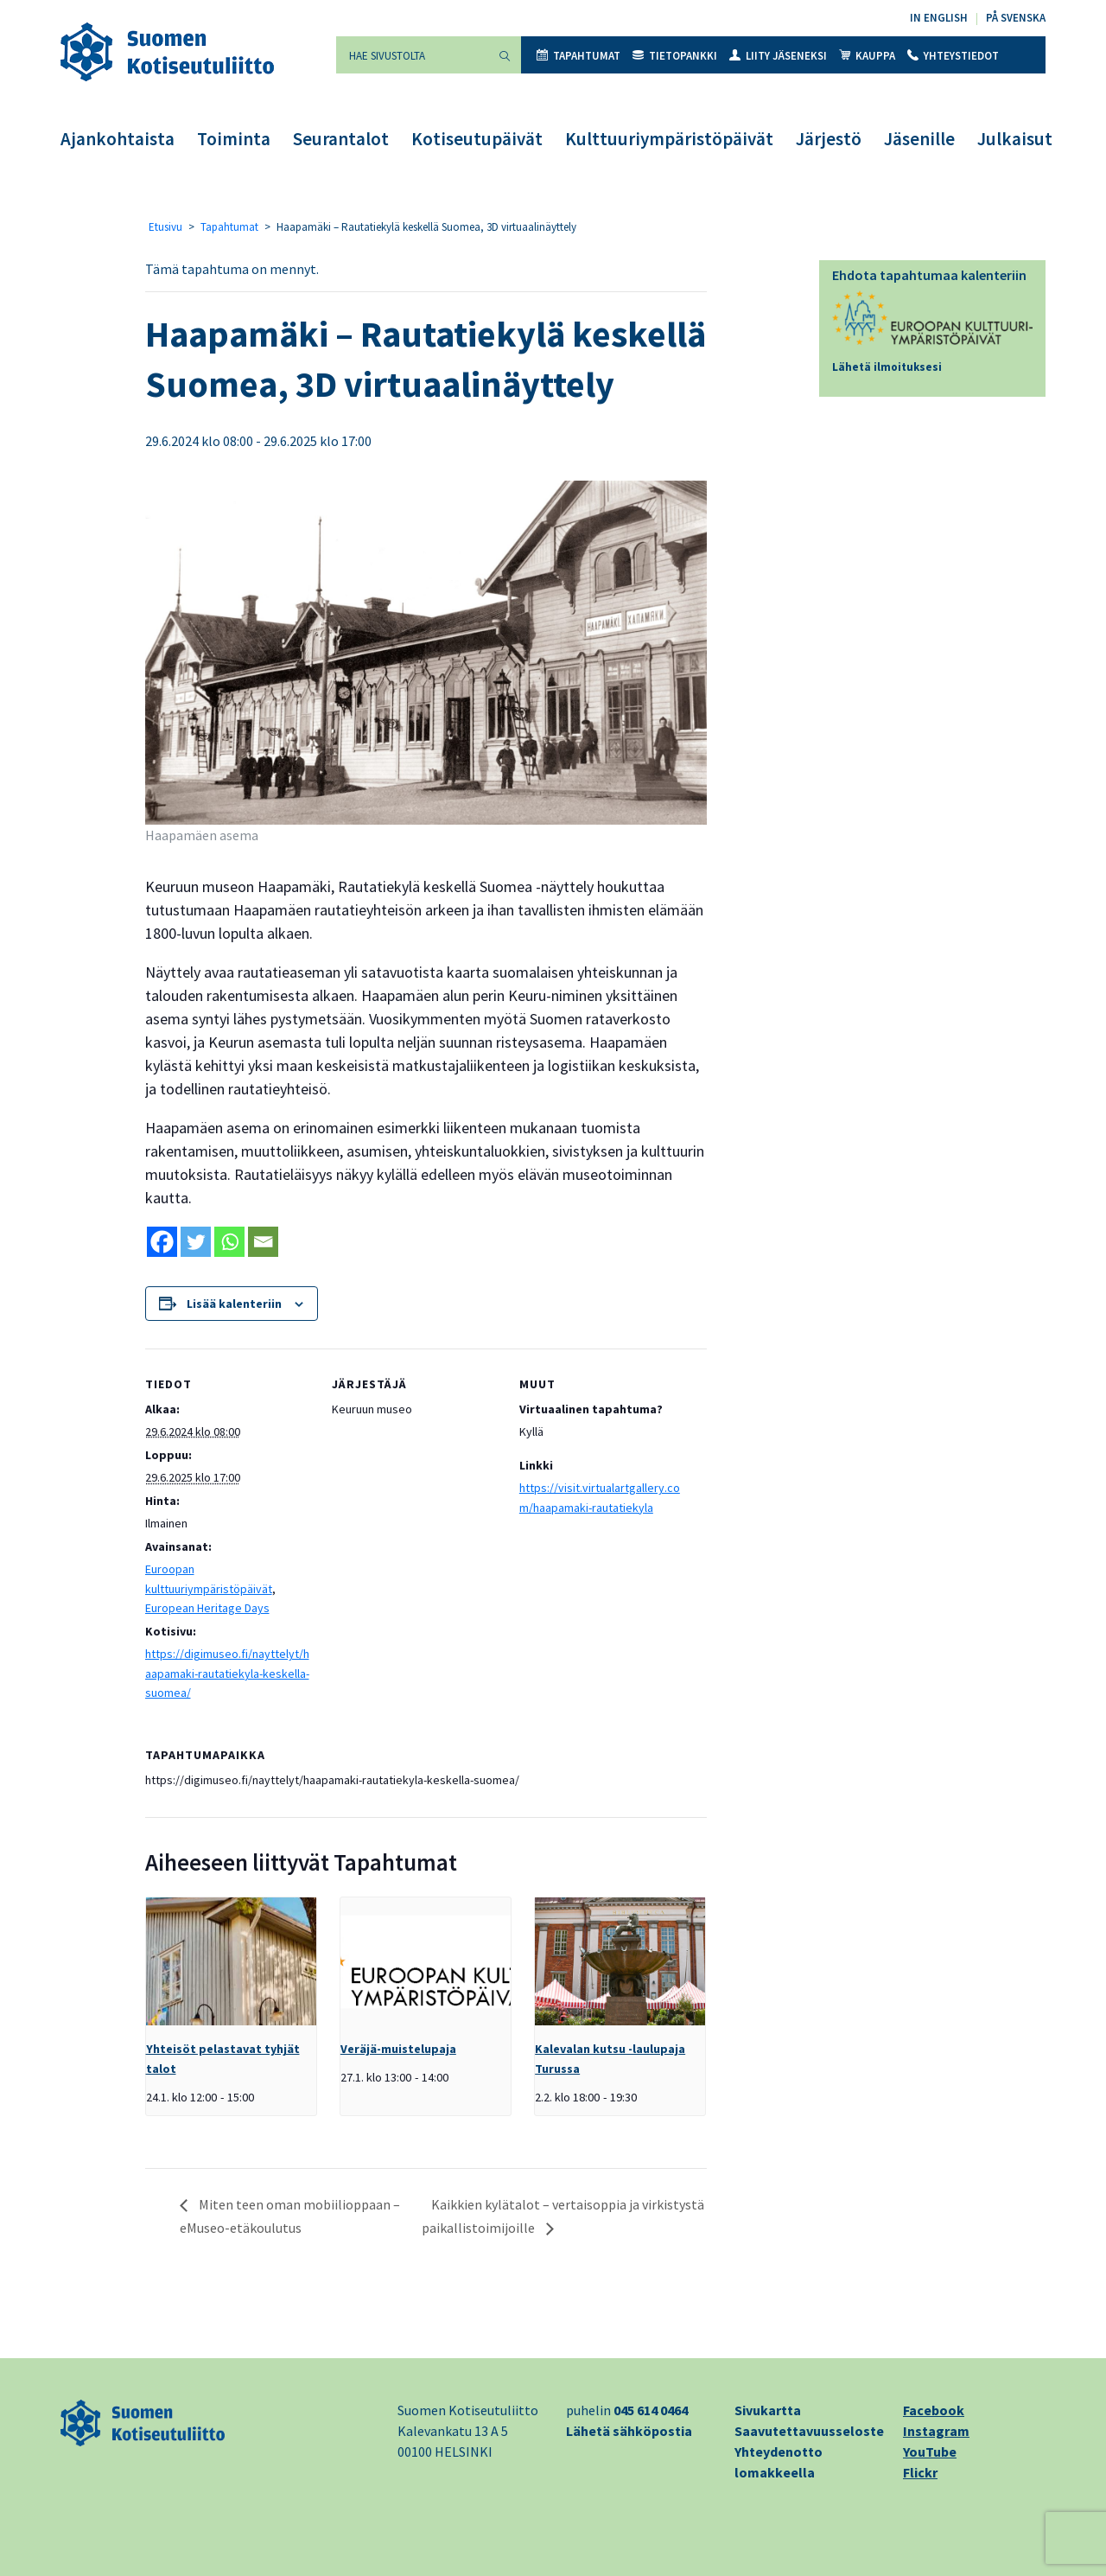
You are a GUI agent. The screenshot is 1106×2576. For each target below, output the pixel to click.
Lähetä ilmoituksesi (887, 367)
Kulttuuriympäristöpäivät (669, 138)
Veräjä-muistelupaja (398, 2048)
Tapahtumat (578, 55)
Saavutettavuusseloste (809, 2430)
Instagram (936, 2430)
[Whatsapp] (229, 1242)
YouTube (930, 2451)
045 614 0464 (650, 2410)
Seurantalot (341, 138)
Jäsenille (919, 138)
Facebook (933, 2410)
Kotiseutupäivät (477, 138)
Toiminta (233, 138)
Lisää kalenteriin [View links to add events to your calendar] (234, 1303)
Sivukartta (767, 2410)
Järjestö (828, 138)
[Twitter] (196, 1242)
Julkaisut (1014, 138)
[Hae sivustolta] (412, 54)
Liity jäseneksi (778, 55)
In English (939, 17)
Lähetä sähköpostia (629, 2430)
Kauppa (867, 55)
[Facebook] (162, 1242)
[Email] (263, 1242)
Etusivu (165, 227)
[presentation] (231, 1961)
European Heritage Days (207, 1608)
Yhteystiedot (953, 55)
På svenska (1016, 17)
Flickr (920, 2472)
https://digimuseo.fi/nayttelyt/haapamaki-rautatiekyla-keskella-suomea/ (227, 1673)
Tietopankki (674, 55)
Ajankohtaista (117, 138)
